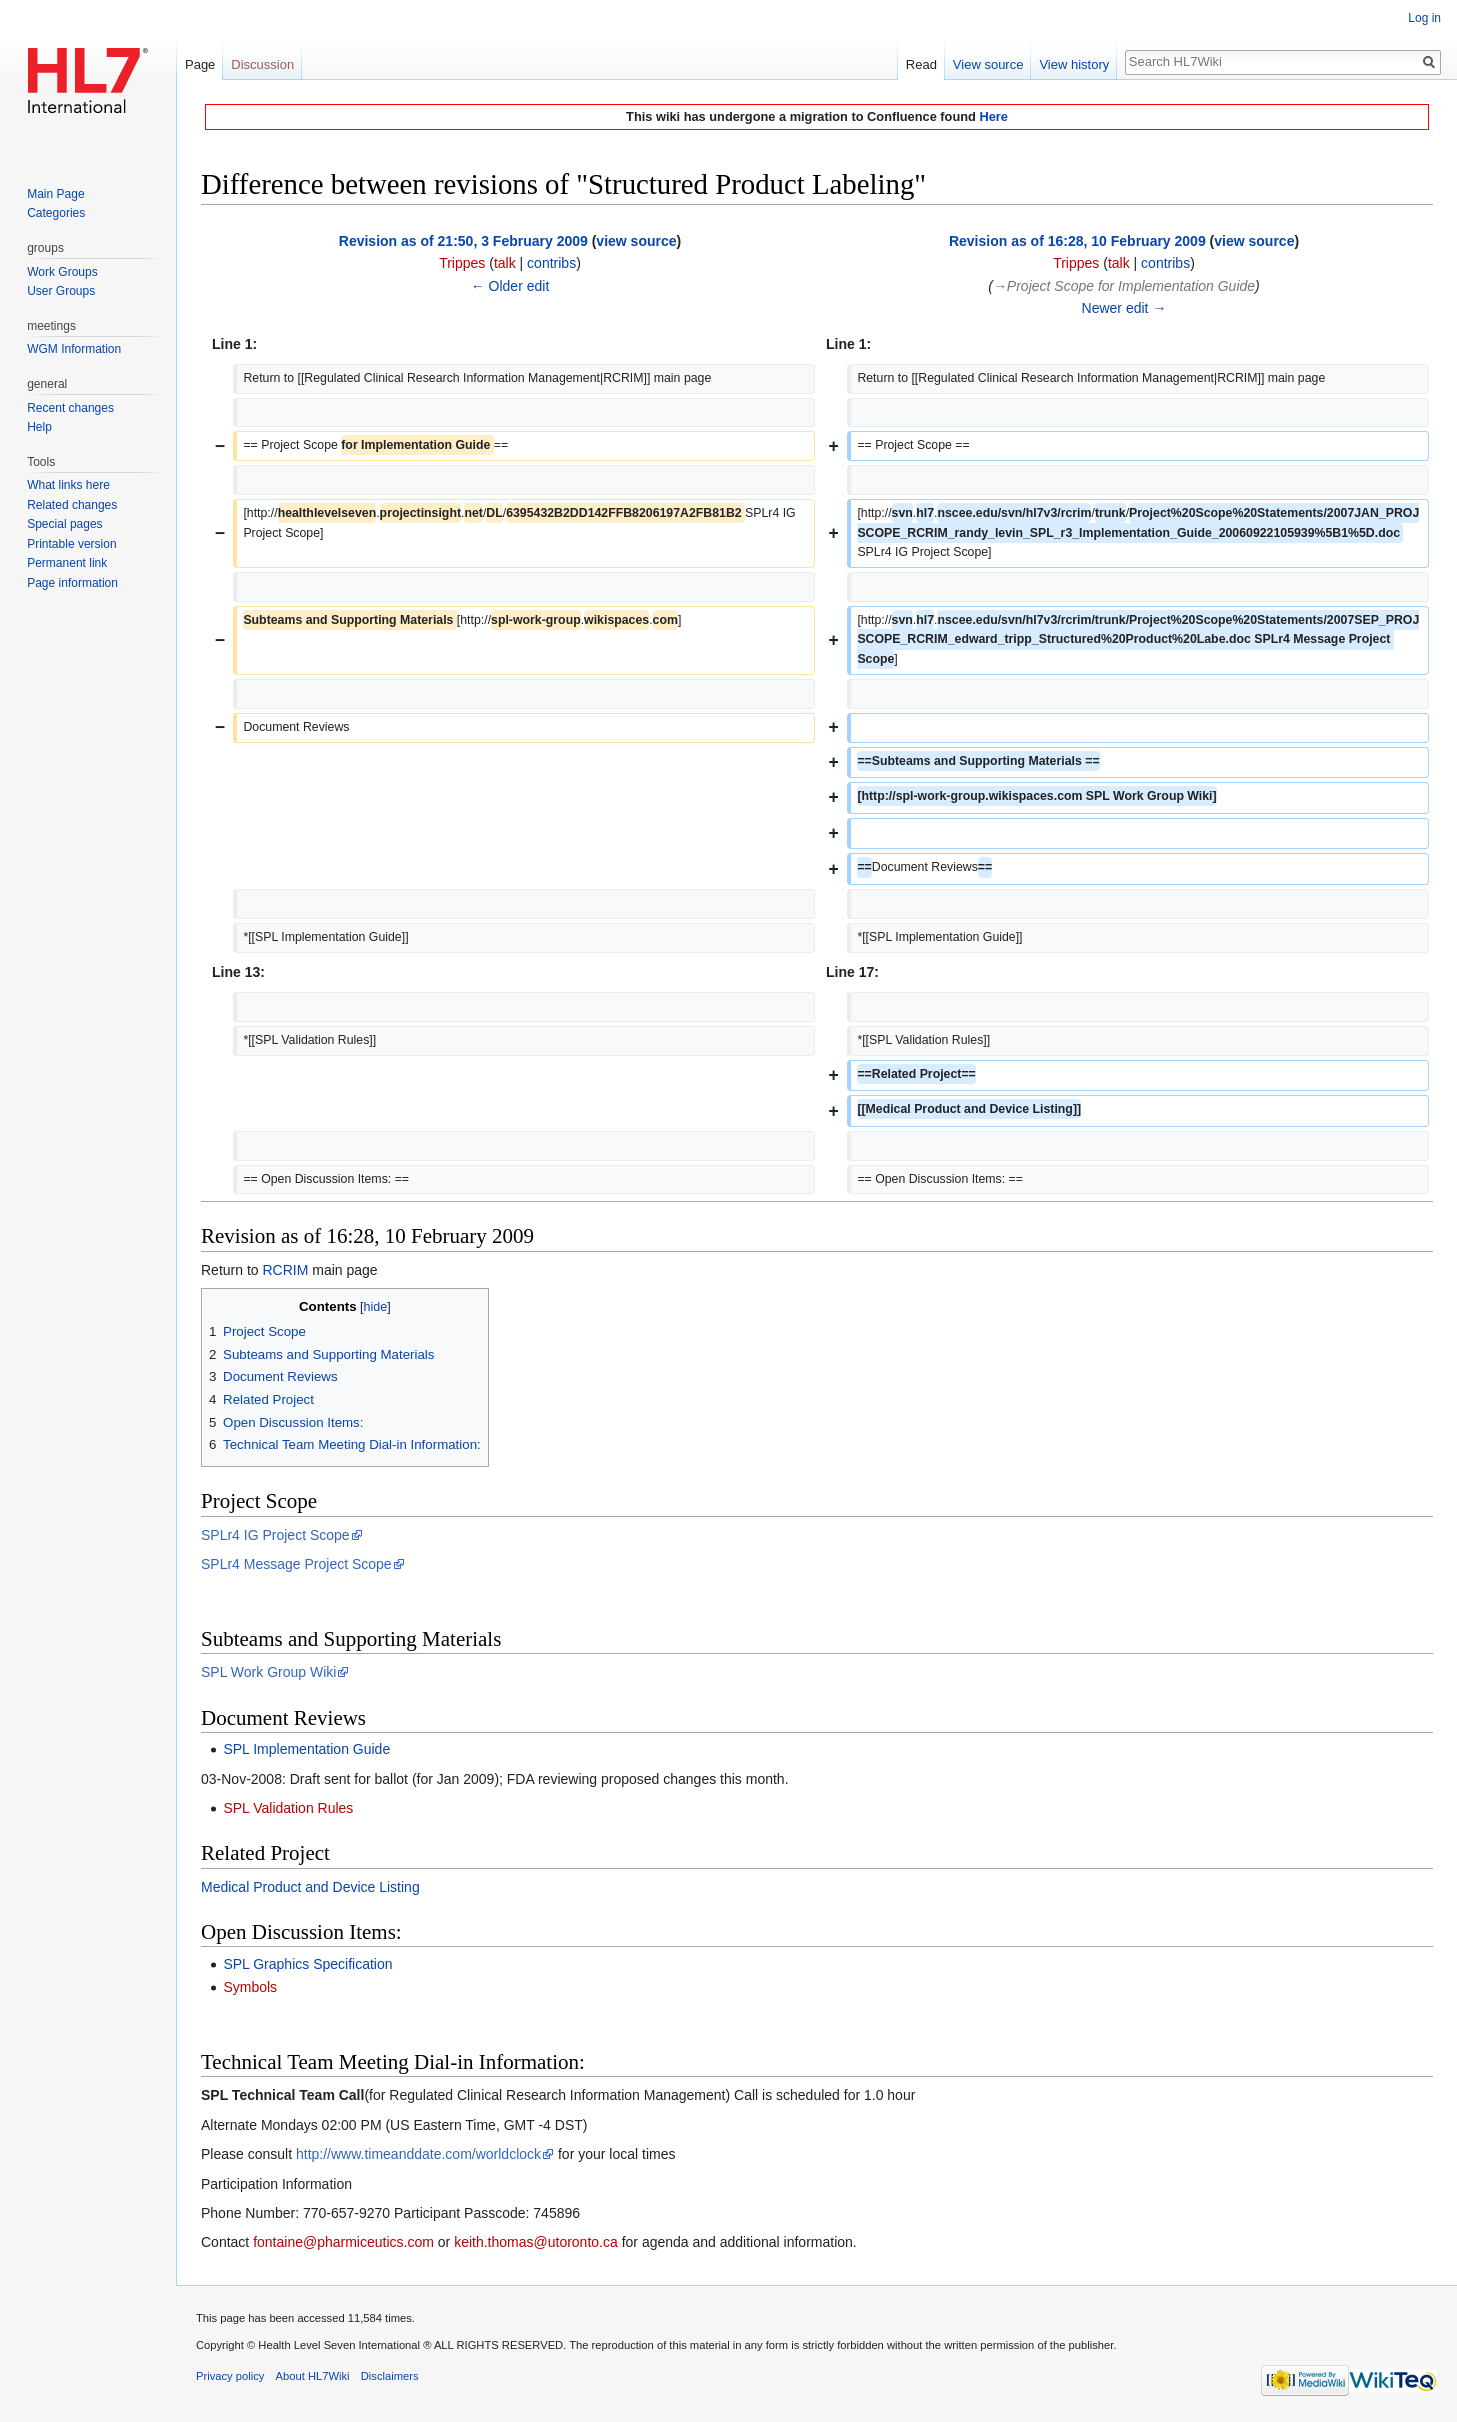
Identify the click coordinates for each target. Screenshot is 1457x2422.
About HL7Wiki (313, 2376)
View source (988, 64)
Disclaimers (390, 2376)
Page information (72, 583)
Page (200, 64)
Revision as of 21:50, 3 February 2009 (463, 241)
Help (39, 427)
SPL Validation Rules (288, 1808)
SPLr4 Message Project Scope (296, 1564)
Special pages (64, 524)
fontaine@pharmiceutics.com (343, 2242)
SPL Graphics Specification (307, 1964)
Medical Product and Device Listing (310, 1887)
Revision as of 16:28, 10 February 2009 (1077, 241)
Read (921, 64)
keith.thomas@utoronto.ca (536, 2242)
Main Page (55, 194)
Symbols (250, 1987)
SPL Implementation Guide (306, 1749)
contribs (551, 263)
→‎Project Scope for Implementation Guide (1124, 286)
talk (505, 263)
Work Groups (62, 272)
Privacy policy (230, 2376)
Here (993, 116)
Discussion (262, 64)
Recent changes (70, 408)
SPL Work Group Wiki (268, 1672)
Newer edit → (1124, 308)
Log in (1424, 18)
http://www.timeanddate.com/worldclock (418, 2154)
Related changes (72, 505)
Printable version (71, 544)
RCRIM (285, 1270)
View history (1074, 64)
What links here (68, 485)
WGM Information (74, 349)
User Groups (61, 291)
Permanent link (67, 563)
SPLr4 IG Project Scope (275, 1535)
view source (636, 241)
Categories (56, 213)
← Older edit (510, 286)
